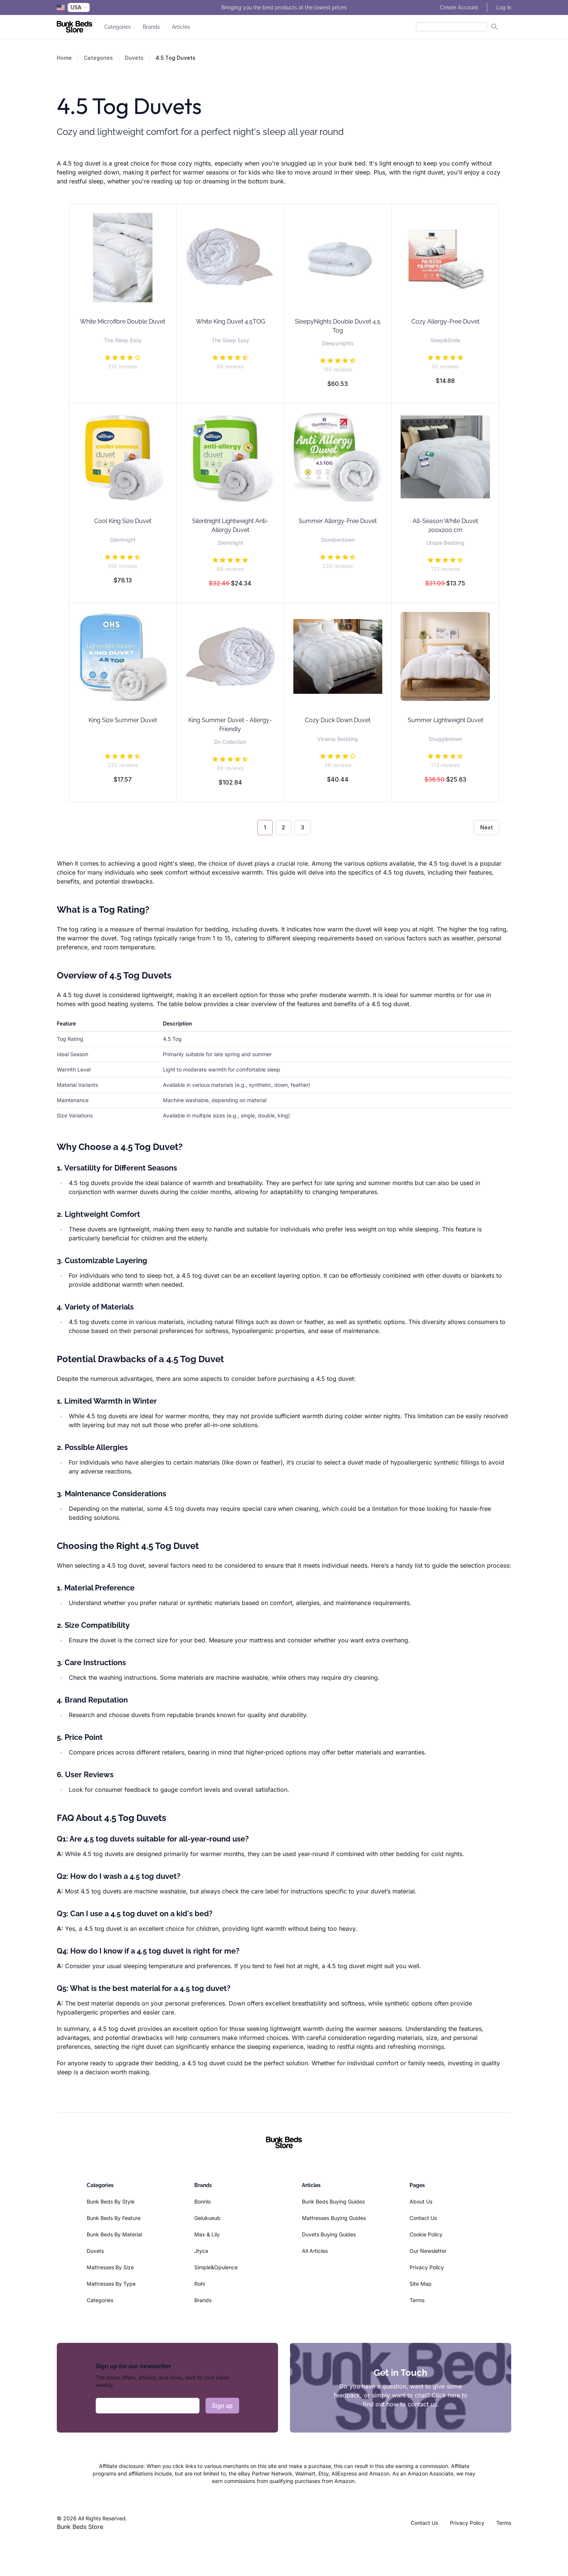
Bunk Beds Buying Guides (333, 2201)
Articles (181, 27)
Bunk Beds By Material (114, 2234)
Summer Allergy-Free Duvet (338, 521)
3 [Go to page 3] (302, 827)
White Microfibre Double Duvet (122, 321)
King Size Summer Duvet (123, 720)
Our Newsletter (428, 2251)
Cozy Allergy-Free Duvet (445, 321)
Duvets (134, 58)
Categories (117, 27)
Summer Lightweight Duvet (445, 720)
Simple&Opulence (216, 2267)
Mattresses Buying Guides (334, 2218)
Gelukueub (207, 2218)
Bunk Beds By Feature (114, 2218)
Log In (503, 7)
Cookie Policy (426, 2234)
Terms (417, 2300)
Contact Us (423, 2218)
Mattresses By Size (110, 2267)
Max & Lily (207, 2234)
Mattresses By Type (111, 2283)
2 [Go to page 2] (283, 827)
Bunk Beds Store (80, 2526)
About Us (421, 2201)
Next (486, 827)
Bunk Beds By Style (111, 2201)
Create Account (459, 7)
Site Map (421, 2283)
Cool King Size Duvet (122, 521)
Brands (151, 27)
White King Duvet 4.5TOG (230, 321)
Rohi (199, 2283)
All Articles (315, 2251)
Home (64, 58)
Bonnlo (202, 2201)
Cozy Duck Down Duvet (337, 720)
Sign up (222, 2405)
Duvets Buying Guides (329, 2234)
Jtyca (201, 2251)
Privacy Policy (427, 2267)
